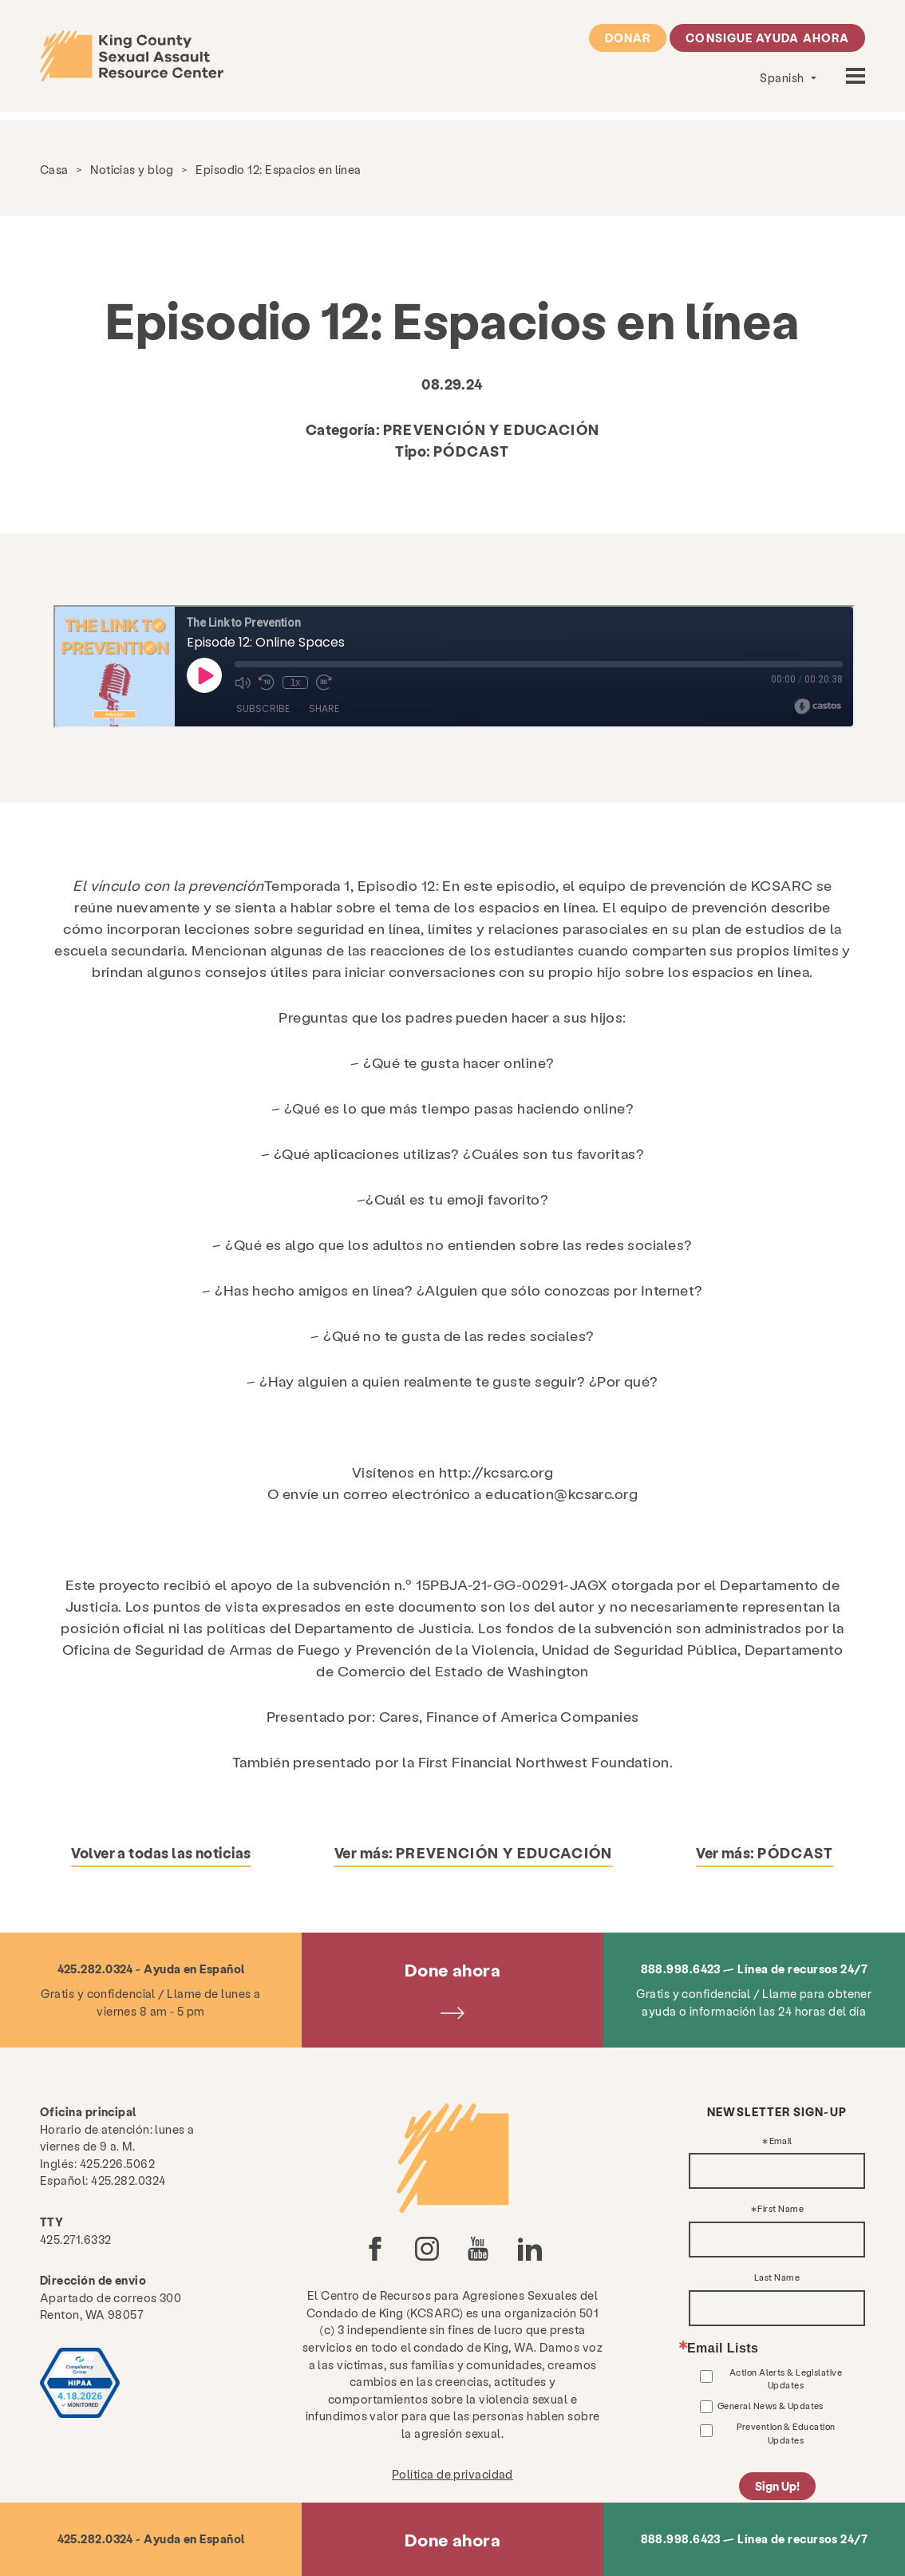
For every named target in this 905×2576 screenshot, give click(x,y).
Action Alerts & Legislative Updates (785, 2378)
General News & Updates (770, 2405)
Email (780, 2141)
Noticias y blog (132, 169)
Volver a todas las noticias (161, 1852)
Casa (54, 169)
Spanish (783, 77)
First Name (780, 2209)
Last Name (777, 2277)
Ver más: (473, 1852)
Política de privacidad (452, 2474)
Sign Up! (777, 2486)
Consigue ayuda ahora (767, 37)
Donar (627, 37)
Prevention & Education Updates (786, 2432)
